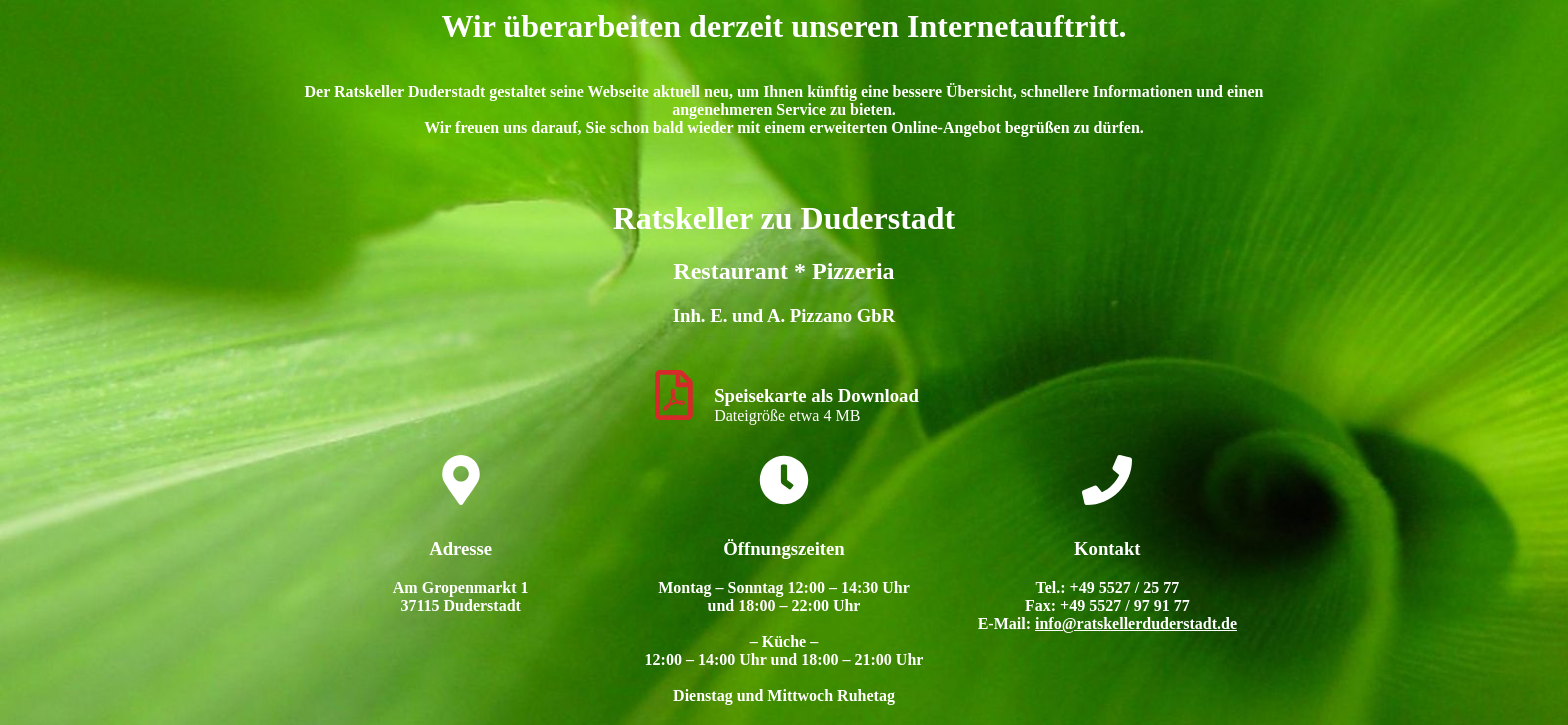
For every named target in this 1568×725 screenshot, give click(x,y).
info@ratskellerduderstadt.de (1136, 623)
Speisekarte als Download (816, 395)
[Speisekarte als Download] (674, 395)
